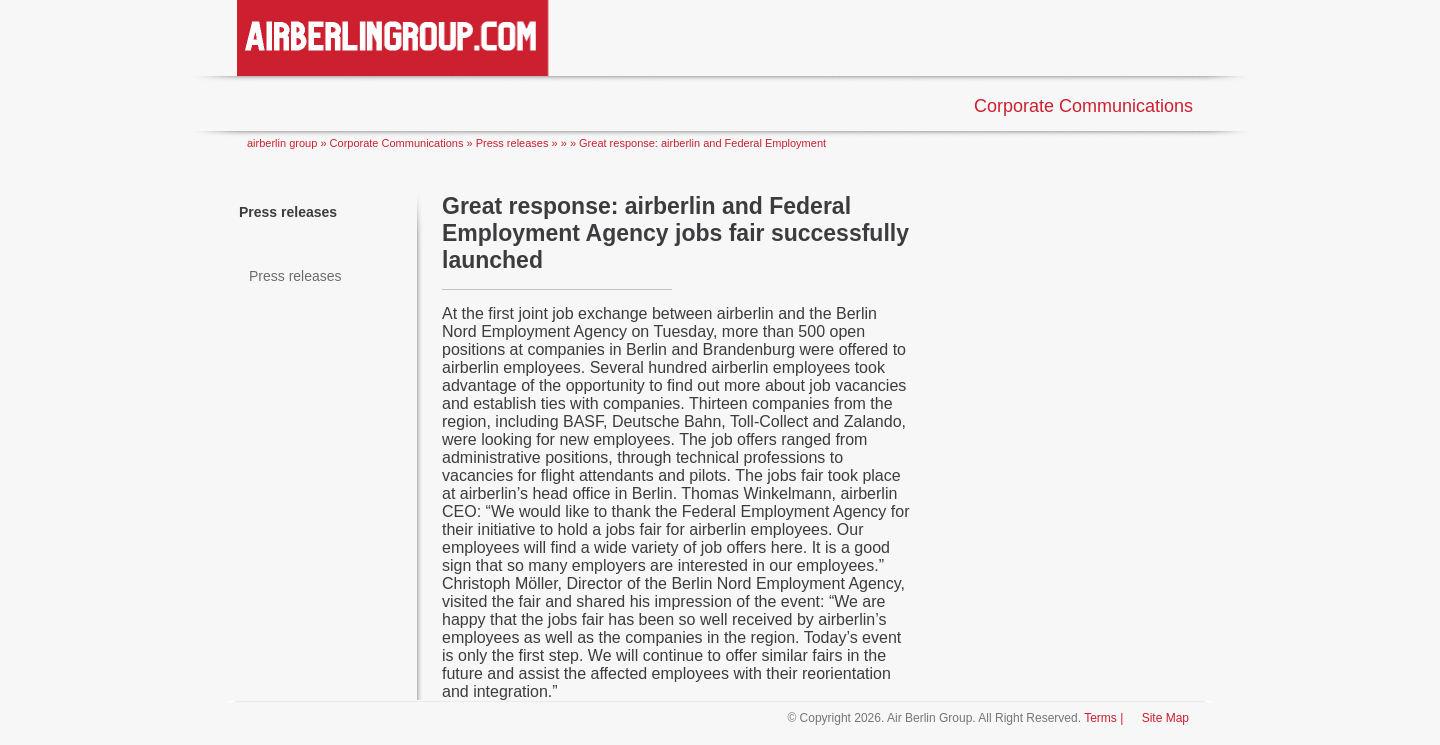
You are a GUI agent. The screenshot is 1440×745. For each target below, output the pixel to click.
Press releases (288, 212)
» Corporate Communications (393, 143)
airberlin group (282, 143)
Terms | (1103, 718)
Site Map (1163, 718)
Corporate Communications (1083, 106)
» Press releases (509, 143)
